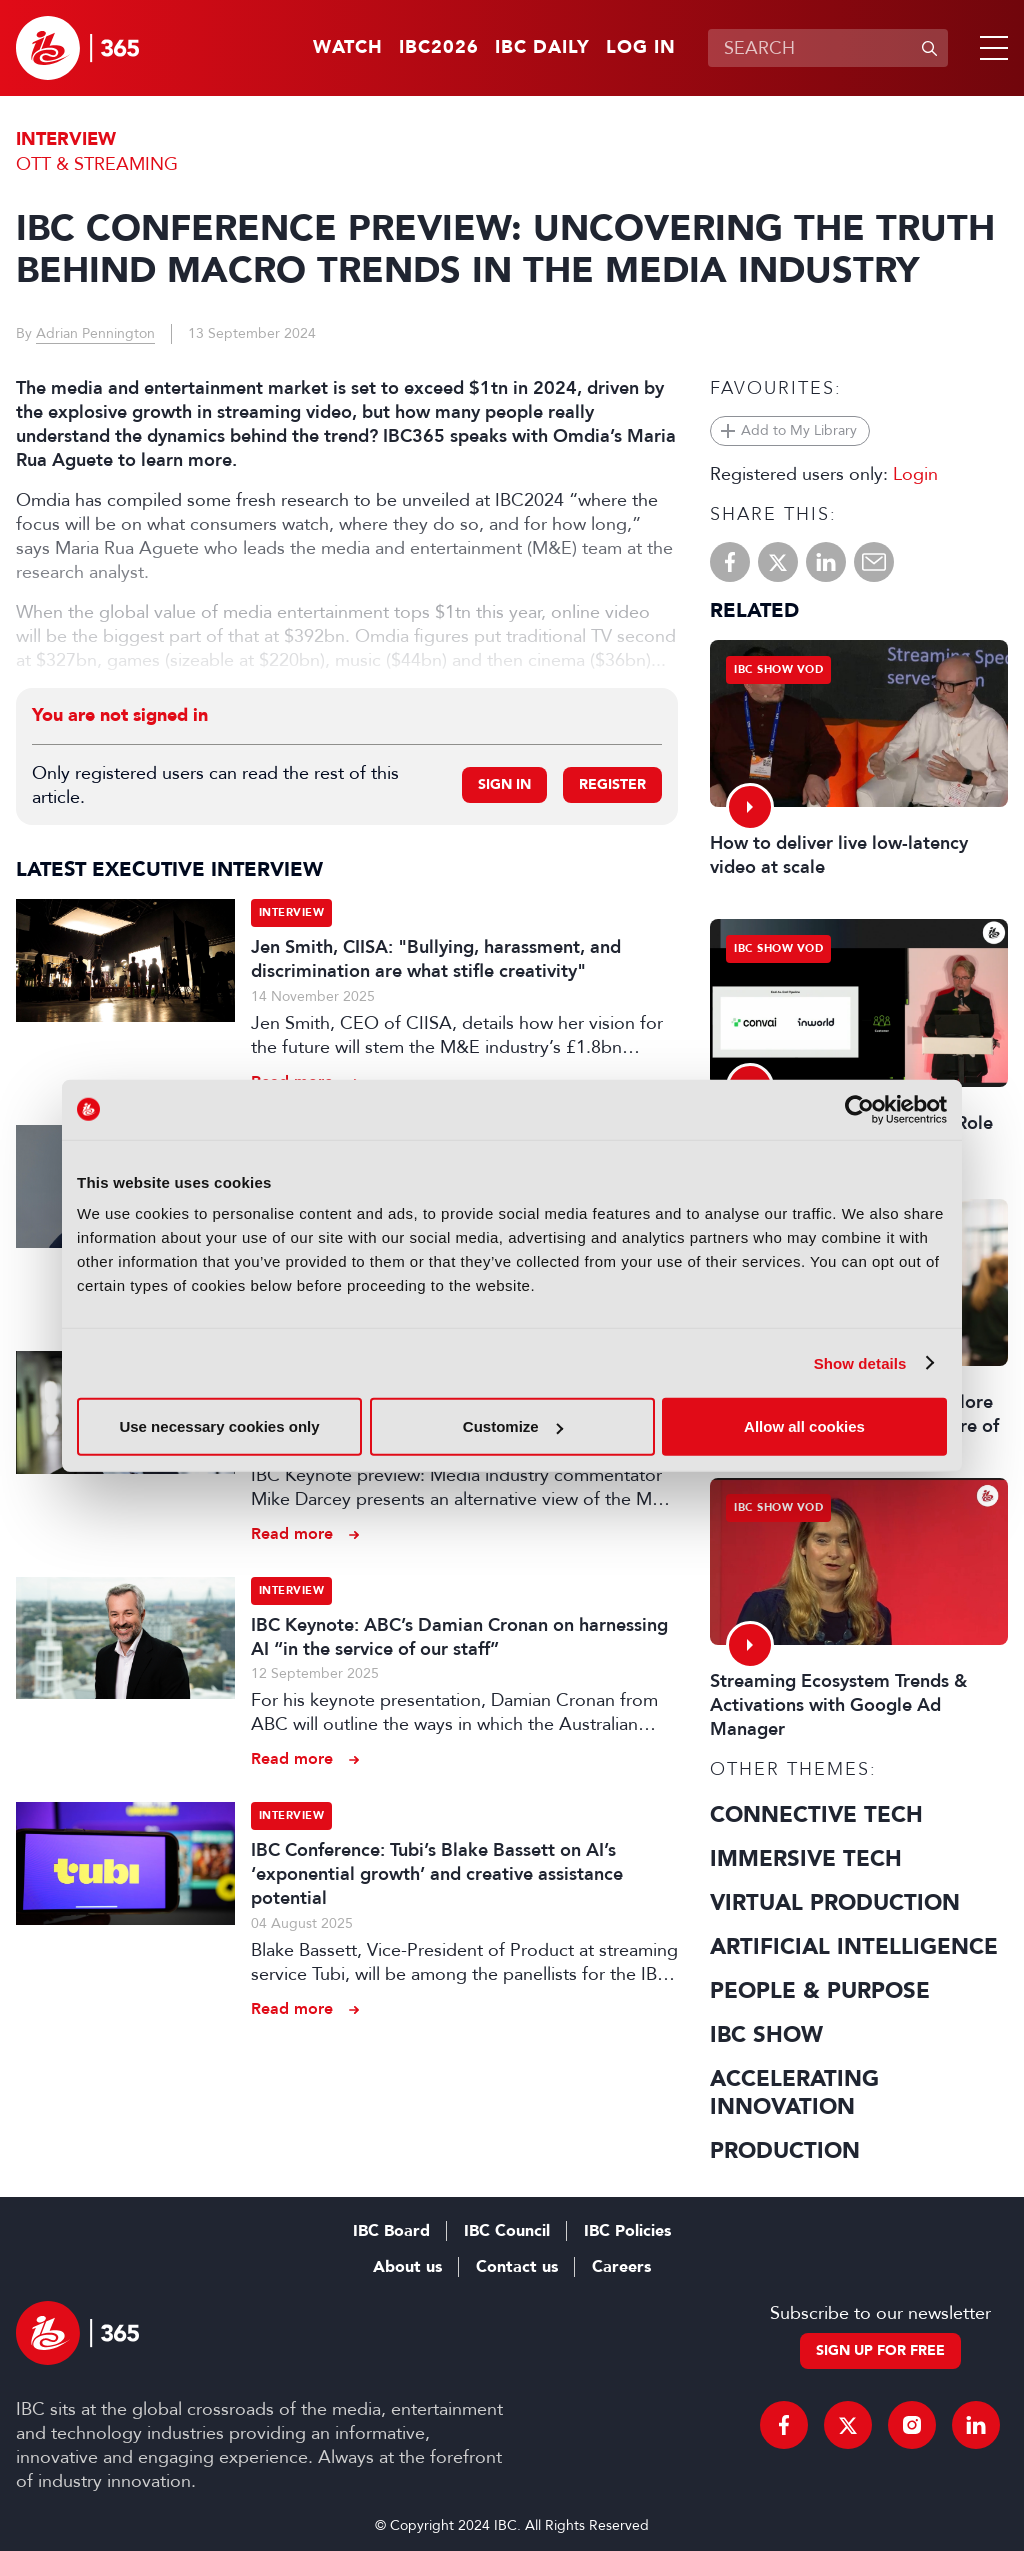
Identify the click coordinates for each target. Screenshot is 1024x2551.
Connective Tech (816, 1815)
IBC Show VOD (778, 669)
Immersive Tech (806, 1859)
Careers (621, 2267)
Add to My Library (799, 430)
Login (915, 474)
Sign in (504, 784)
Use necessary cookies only (219, 1426)
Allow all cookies (804, 1426)
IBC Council (507, 2231)
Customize (513, 1426)
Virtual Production (835, 1903)
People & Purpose (820, 1991)
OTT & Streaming (97, 164)
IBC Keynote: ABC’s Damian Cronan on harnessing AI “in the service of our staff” (459, 1637)
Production (785, 2151)
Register (612, 784)
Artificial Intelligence (854, 1947)
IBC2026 (439, 48)
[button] (990, 48)
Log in (641, 48)
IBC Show (766, 2035)
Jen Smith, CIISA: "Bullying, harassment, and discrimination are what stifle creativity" (436, 959)
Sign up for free (880, 2350)
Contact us (517, 2267)
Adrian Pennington (95, 333)
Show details (860, 1362)
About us (407, 2267)
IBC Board (391, 2231)
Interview (66, 139)
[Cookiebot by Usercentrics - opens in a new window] (859, 1109)
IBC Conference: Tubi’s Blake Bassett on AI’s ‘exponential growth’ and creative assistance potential (437, 1874)
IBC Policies (627, 2231)
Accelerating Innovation (794, 2093)
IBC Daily (542, 48)
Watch (348, 48)
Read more (292, 1533)
